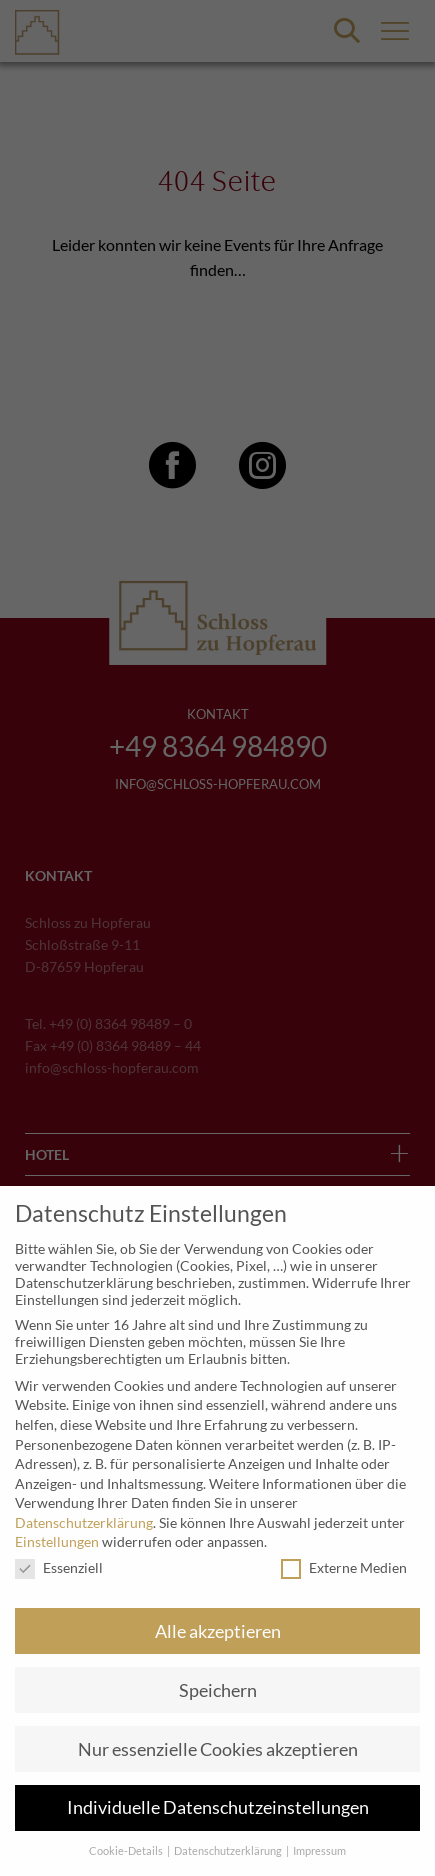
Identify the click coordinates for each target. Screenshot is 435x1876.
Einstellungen (57, 1541)
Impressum (319, 1851)
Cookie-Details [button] (127, 1851)
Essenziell (59, 1567)
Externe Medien (344, 1567)
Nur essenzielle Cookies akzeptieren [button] (218, 1749)
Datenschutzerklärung (84, 1522)
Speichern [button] (218, 1690)
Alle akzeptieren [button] (218, 1631)
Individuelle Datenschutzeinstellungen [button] (218, 1807)
